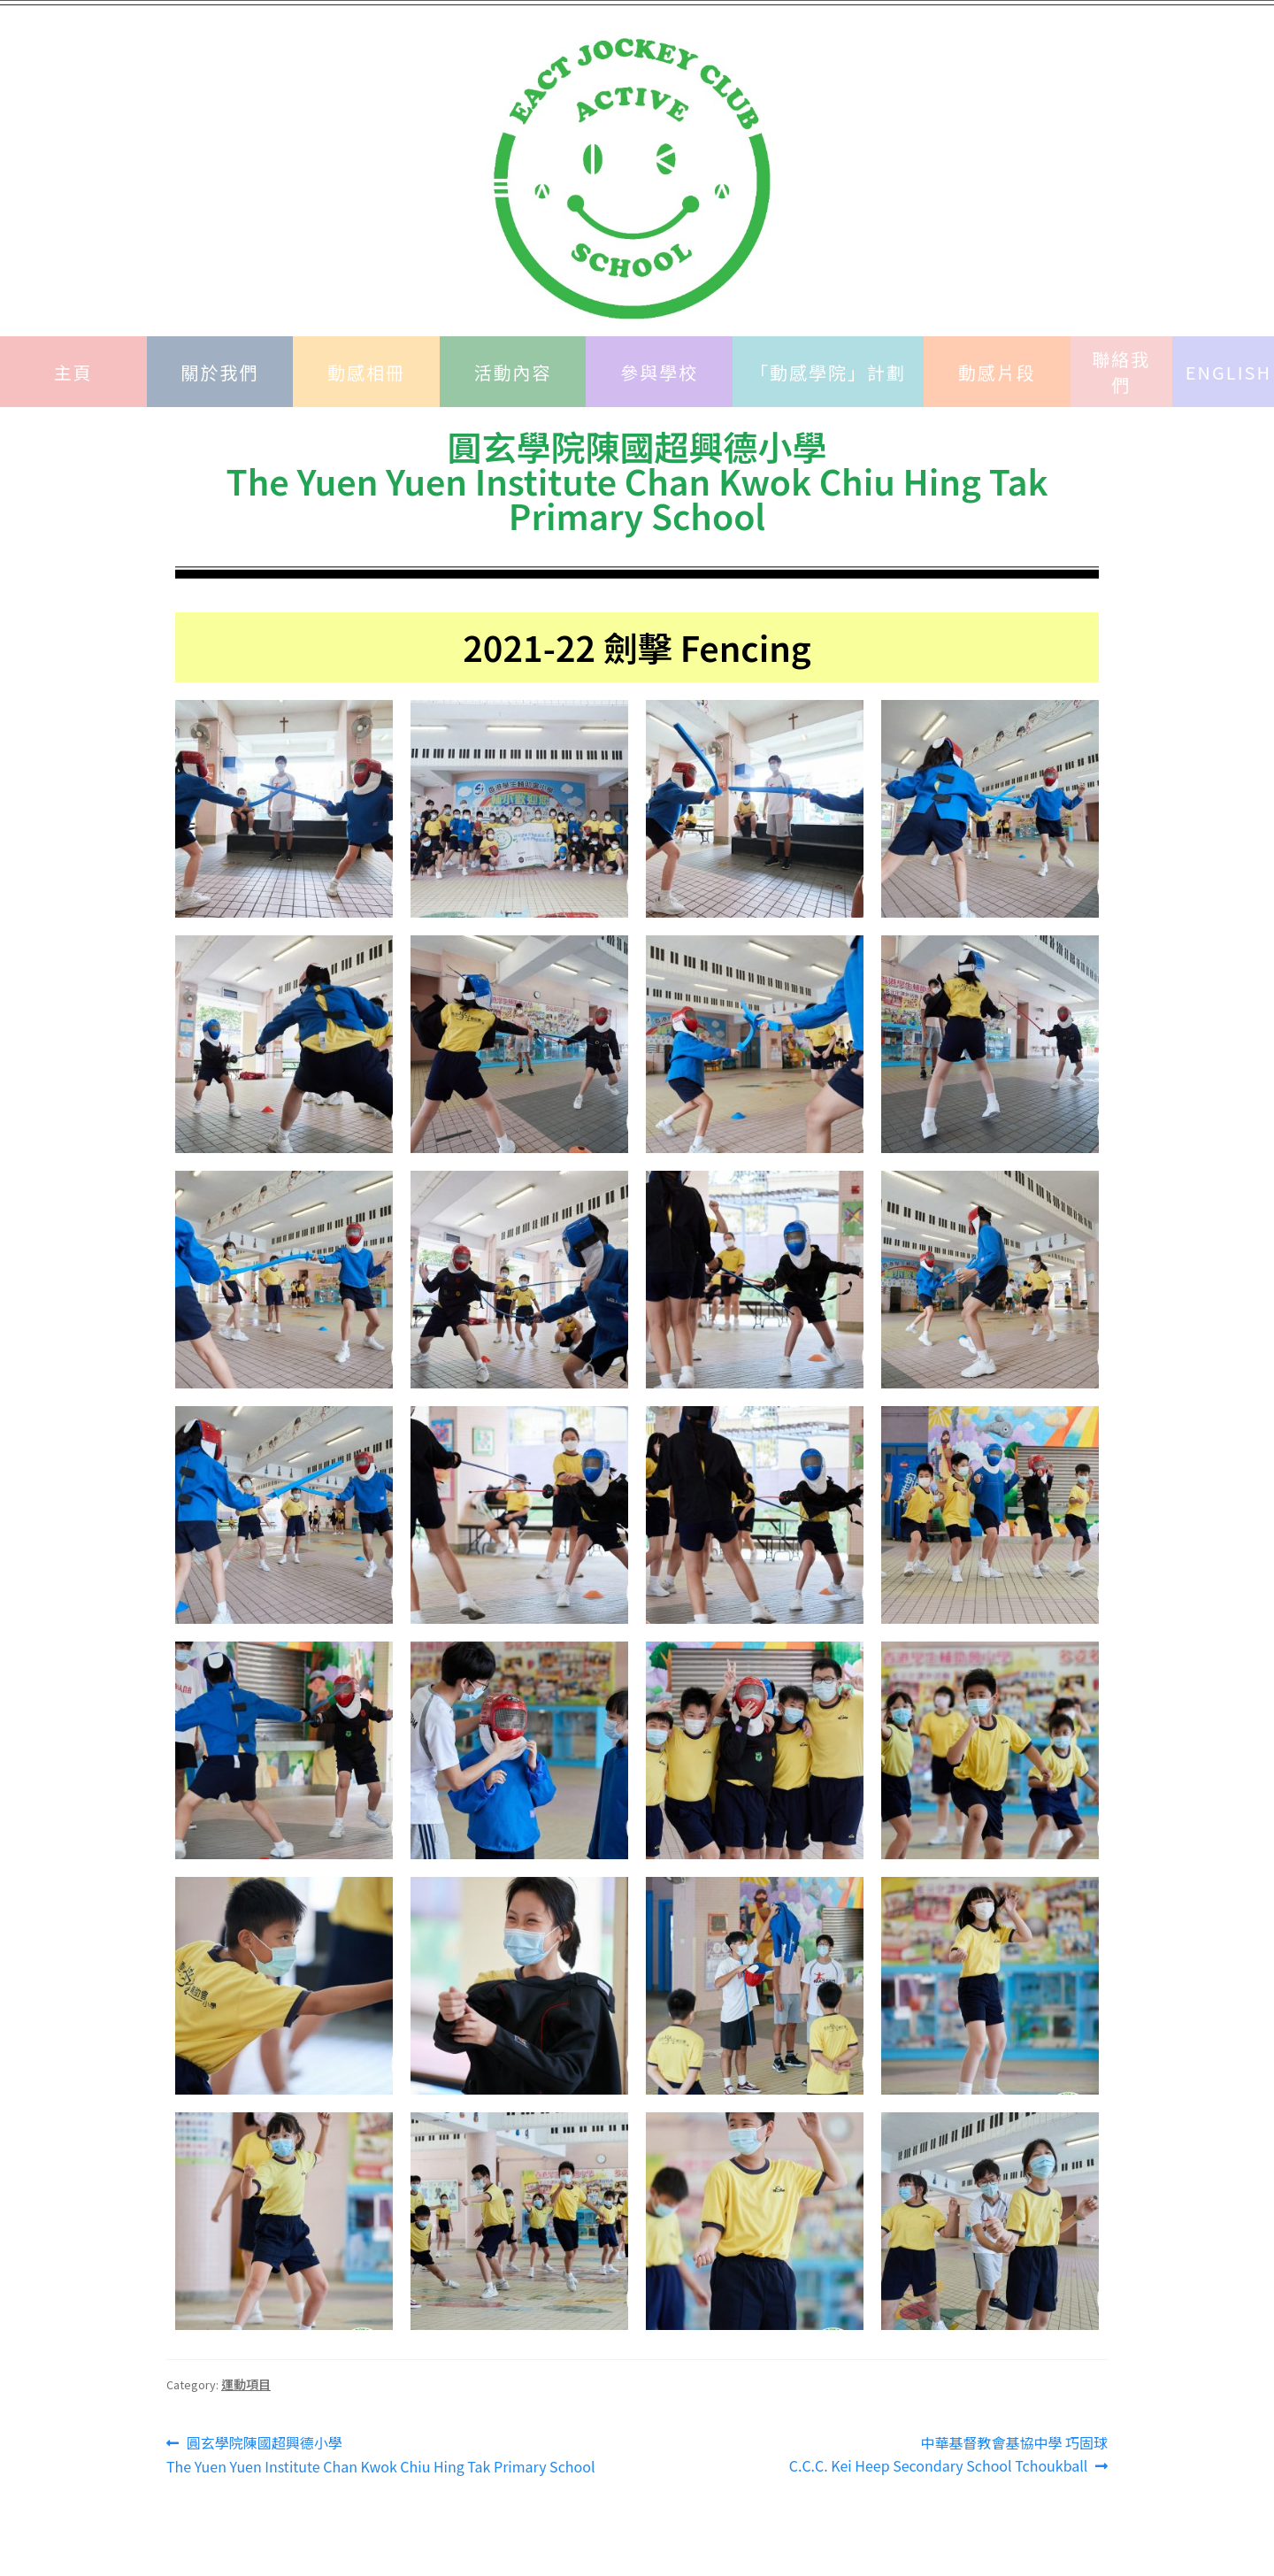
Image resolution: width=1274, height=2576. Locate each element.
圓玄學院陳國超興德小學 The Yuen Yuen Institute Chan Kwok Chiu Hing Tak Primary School (380, 2454)
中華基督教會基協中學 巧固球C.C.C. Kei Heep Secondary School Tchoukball (948, 2454)
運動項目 (246, 2384)
